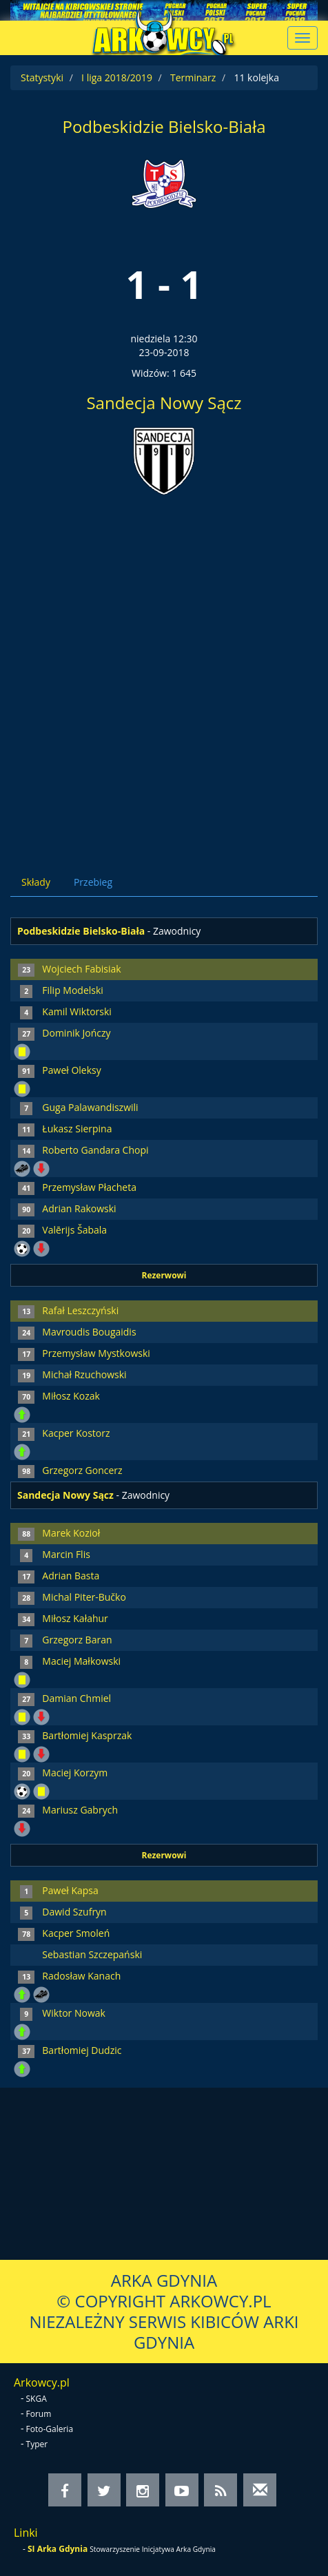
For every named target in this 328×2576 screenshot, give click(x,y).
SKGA (36, 2398)
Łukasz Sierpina (77, 1128)
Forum (39, 2414)
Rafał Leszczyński (80, 1310)
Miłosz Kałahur (75, 1618)
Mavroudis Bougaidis (89, 1331)
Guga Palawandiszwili (90, 1107)
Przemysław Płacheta (89, 1187)
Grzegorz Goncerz (82, 1470)
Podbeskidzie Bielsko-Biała (163, 126)
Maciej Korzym (74, 1772)
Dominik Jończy (76, 1032)
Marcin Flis (66, 1554)
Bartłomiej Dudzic (81, 2050)
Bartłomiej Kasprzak (87, 1735)
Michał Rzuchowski (84, 1374)
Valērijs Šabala (74, 1229)
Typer (37, 2444)
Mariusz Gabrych (80, 1809)
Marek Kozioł (71, 1532)
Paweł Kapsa (70, 1890)
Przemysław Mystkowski (96, 1353)
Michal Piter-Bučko (84, 1596)
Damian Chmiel (76, 1698)
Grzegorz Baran (77, 1639)
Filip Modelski (72, 990)
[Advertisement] (164, 673)
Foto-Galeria (50, 2429)
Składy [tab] (35, 882)
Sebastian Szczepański (92, 1954)
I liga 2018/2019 (116, 77)
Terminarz (193, 77)
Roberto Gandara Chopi (95, 1149)
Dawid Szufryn (74, 1911)
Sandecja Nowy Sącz (163, 402)
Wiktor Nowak (73, 2012)
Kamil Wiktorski (77, 1011)
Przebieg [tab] (93, 882)
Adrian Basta (70, 1575)
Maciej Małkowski (81, 1661)
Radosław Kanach (81, 1975)
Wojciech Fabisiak (81, 968)
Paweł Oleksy (71, 1070)
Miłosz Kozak (71, 1395)
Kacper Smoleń (76, 1933)
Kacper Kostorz (76, 1433)
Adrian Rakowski (79, 1208)
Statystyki (42, 77)
